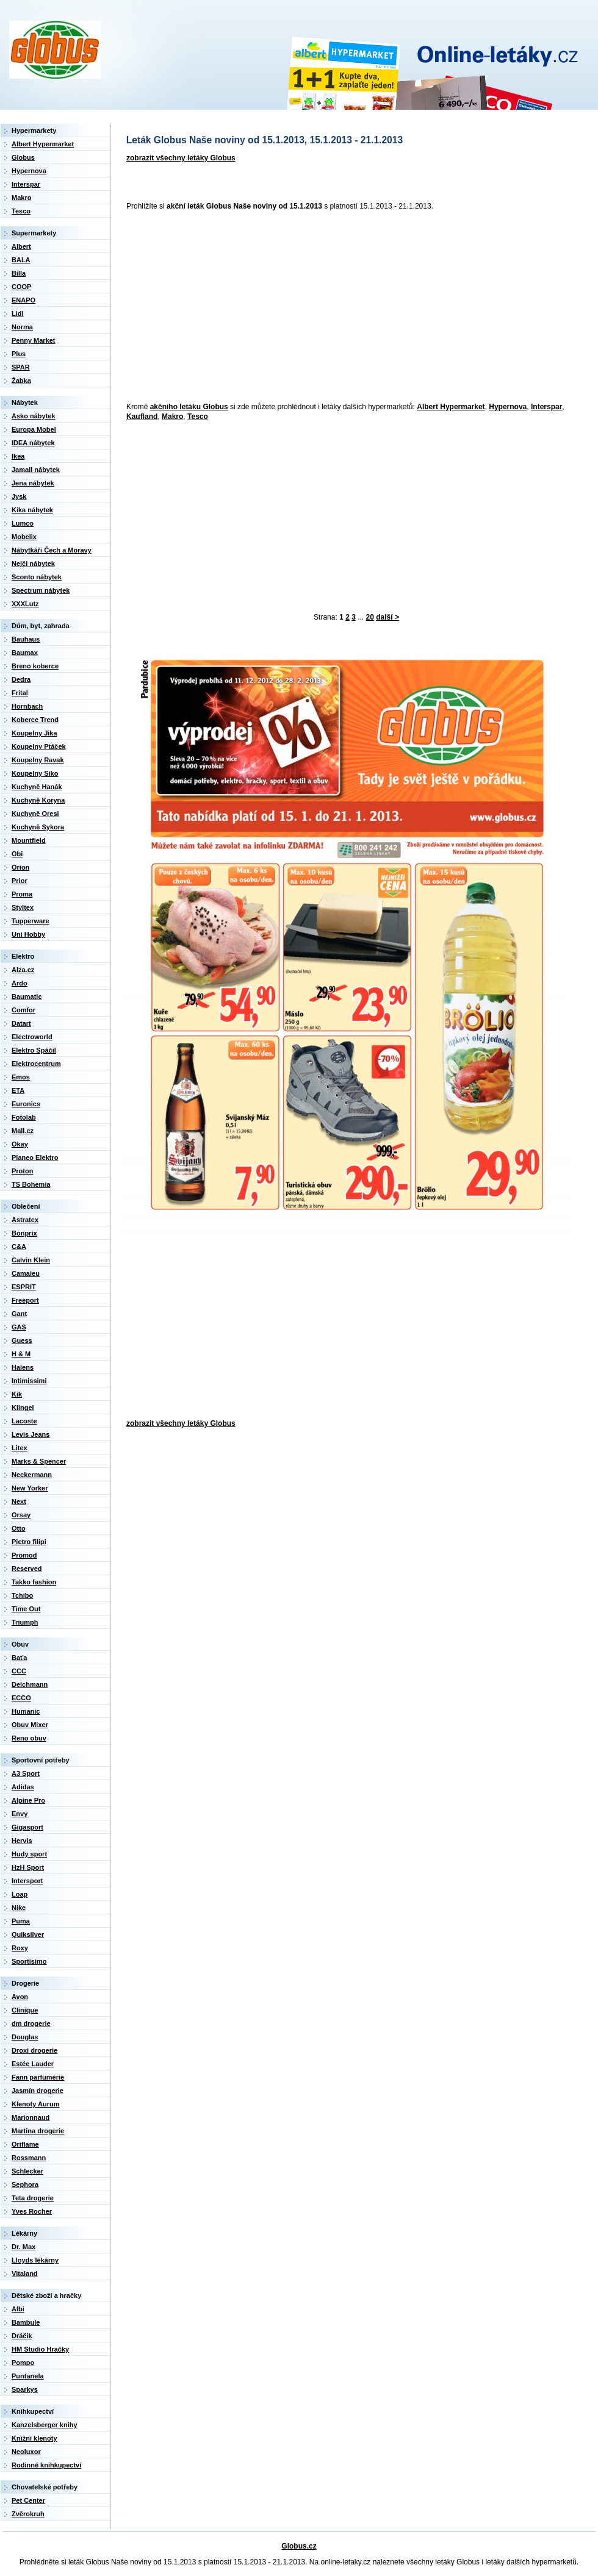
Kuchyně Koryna (38, 800)
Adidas (23, 1787)
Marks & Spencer (39, 1461)
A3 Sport (26, 1773)
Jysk (19, 496)
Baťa (19, 1657)
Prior (19, 880)
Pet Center (28, 2500)
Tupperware (30, 921)
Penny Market (34, 340)
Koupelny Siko (35, 773)
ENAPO (23, 300)
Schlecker (27, 2171)
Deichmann (30, 1684)
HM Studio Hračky (40, 2349)
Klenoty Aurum (35, 2104)
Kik (17, 1394)
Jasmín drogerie (37, 2090)
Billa (19, 273)
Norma (22, 327)
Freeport (25, 1300)
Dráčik (22, 2335)
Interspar (546, 406)
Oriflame (25, 2144)
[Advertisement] (271, 307)
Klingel (23, 1407)
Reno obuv (29, 1738)
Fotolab (24, 1117)
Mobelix (24, 536)
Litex (19, 1447)
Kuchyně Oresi (35, 813)
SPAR (21, 367)
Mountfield (29, 840)
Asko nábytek (34, 416)
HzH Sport (28, 1867)
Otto (19, 1528)
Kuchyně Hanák (37, 786)
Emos (21, 1077)
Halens (23, 1367)
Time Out (26, 1608)
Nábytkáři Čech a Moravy (52, 550)
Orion (20, 867)
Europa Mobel (34, 429)
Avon (20, 1996)
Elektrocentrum (36, 1063)
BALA (21, 259)
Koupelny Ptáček (39, 746)
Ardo (19, 983)
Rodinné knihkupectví (46, 2465)
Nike (19, 1907)
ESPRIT (24, 1286)
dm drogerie (31, 2023)
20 (370, 617)
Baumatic (27, 996)
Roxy (20, 1948)
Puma (21, 1921)
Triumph (25, 1622)
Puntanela (28, 2376)
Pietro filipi (29, 1541)
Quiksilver (28, 1934)
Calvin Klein (31, 1260)
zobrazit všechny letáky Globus (181, 158)
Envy (19, 1813)
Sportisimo (29, 1961)
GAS (19, 1327)
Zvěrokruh (28, 2513)
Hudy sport (29, 1854)
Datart (21, 1023)
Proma (22, 894)
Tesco (197, 416)
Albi (18, 2309)
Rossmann (29, 2157)
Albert (21, 246)
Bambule (26, 2322)
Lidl (18, 313)
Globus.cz (298, 2546)
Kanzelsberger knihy (44, 2424)
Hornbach (27, 706)
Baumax (25, 652)
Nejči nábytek (33, 563)
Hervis (22, 1840)
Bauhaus (26, 639)
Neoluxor (26, 2451)
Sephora (25, 2184)
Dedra (21, 679)
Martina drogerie (38, 2130)
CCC (19, 1671)
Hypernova (508, 406)
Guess (22, 1340)
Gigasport (27, 1827)
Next (19, 1501)
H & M (21, 1354)
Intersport (27, 1880)
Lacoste (24, 1421)
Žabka (21, 380)
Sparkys (25, 2389)
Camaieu (26, 1273)
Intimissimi (29, 1380)
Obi (17, 853)
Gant (19, 1313)
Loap (19, 1894)
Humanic (26, 1711)
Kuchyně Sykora (38, 827)
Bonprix (24, 1233)
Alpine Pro (28, 1800)
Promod (24, 1555)
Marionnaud (30, 2117)
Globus (23, 157)
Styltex (23, 907)
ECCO (21, 1697)
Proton (22, 1171)
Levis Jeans (30, 1434)
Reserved (27, 1568)
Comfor (23, 1010)
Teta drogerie (33, 2198)
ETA (18, 1090)
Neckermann (32, 1474)
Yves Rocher (32, 2211)
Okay (20, 1144)
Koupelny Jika (34, 733)
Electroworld (32, 1036)
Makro (172, 416)
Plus (19, 353)
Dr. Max (23, 2246)
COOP (21, 286)
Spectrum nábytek (41, 590)
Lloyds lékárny (35, 2260)
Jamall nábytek (36, 469)
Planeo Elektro (35, 1157)
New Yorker (30, 1488)
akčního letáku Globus (189, 406)
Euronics (26, 1103)
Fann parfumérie (38, 2077)
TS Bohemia (31, 1184)
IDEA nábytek (33, 442)
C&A (19, 1246)
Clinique (25, 2010)
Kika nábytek (32, 509)
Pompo (23, 2362)
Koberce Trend (35, 719)
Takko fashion (34, 1582)
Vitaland (25, 2273)
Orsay (21, 1515)
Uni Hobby (28, 934)
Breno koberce (35, 666)
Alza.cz (23, 969)
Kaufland (141, 416)
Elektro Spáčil (34, 1050)
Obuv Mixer (30, 1724)
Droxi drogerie (34, 2050)
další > (387, 617)
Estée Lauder (33, 2063)
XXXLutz (25, 603)
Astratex (25, 1219)
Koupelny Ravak (38, 760)
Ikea (18, 456)
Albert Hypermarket (451, 406)
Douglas (25, 2037)
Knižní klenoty (34, 2438)
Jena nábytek (33, 483)
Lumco (23, 523)
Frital (20, 692)
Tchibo (22, 1595)
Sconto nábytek (37, 577)
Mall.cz (23, 1130)
